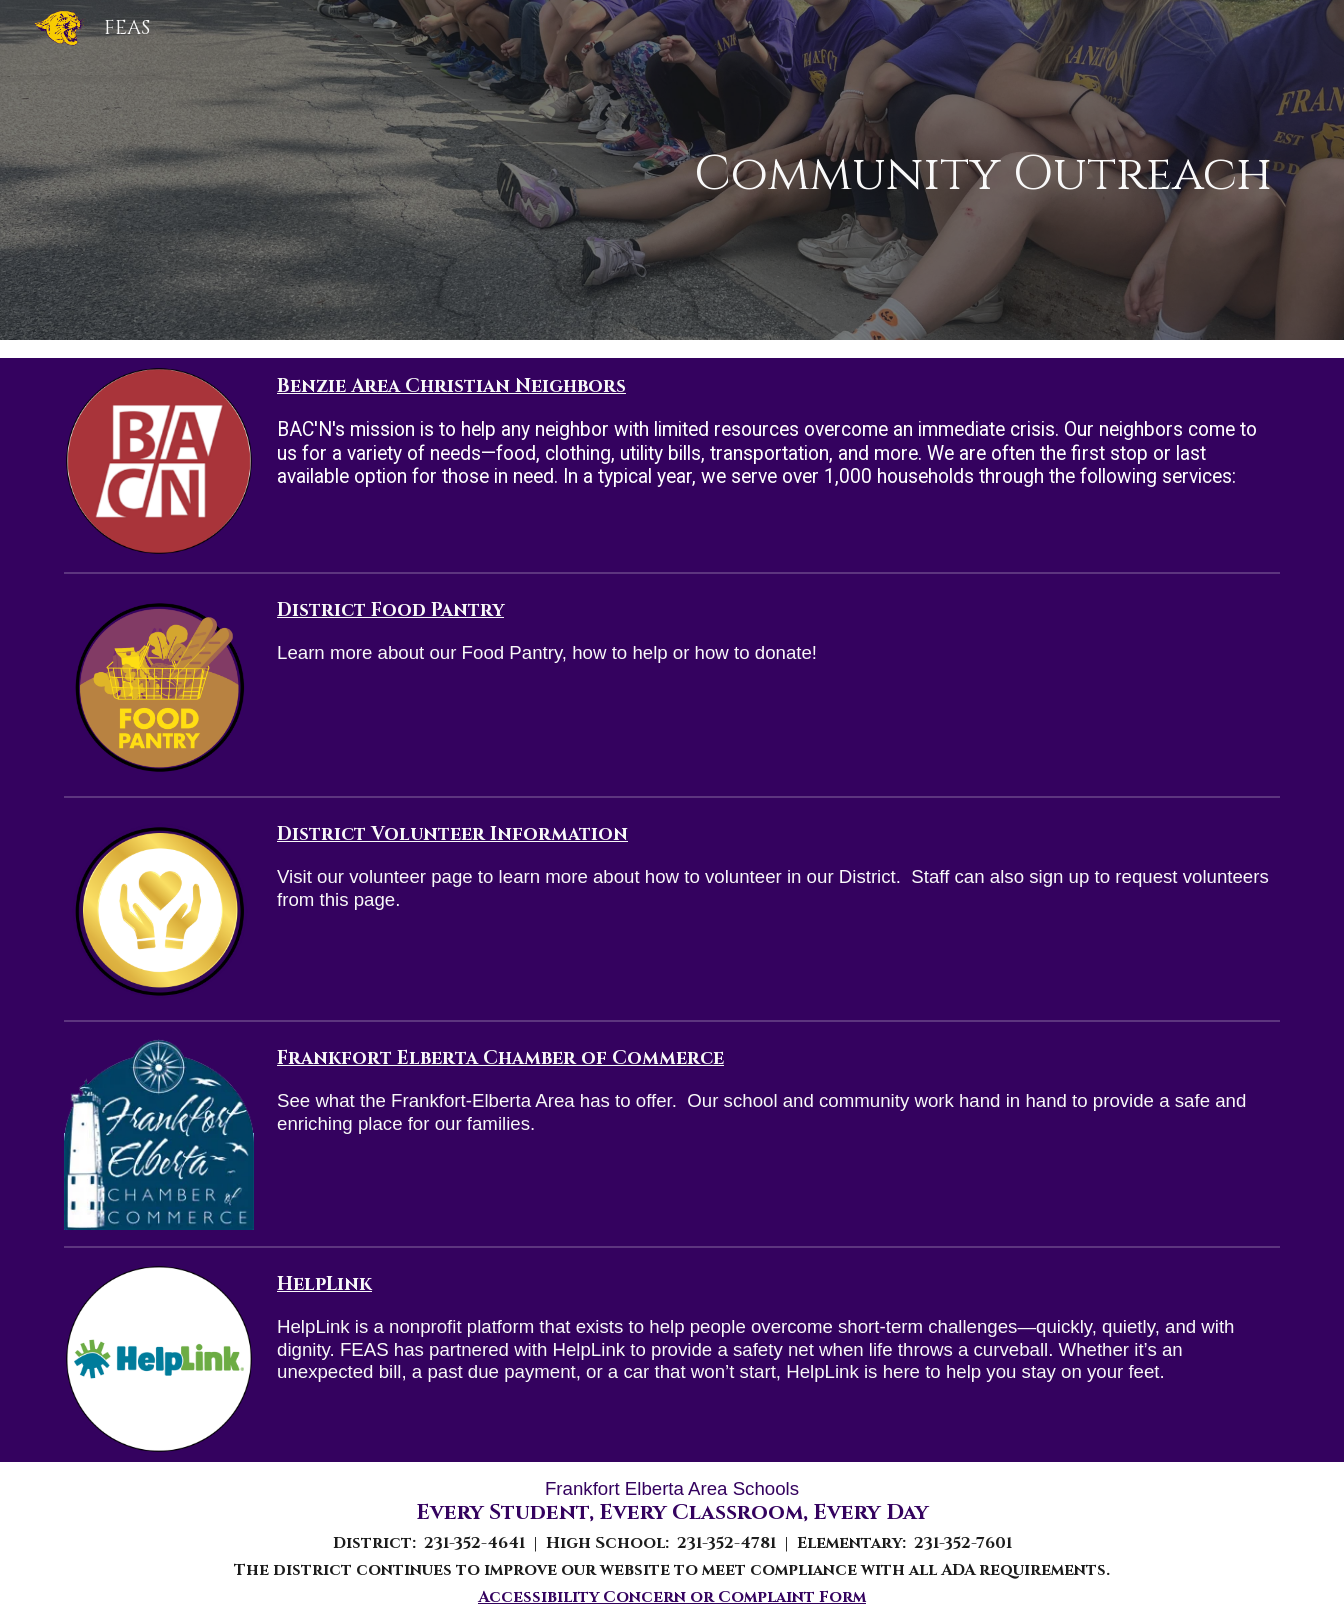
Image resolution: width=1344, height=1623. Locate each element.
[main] (774, 170)
